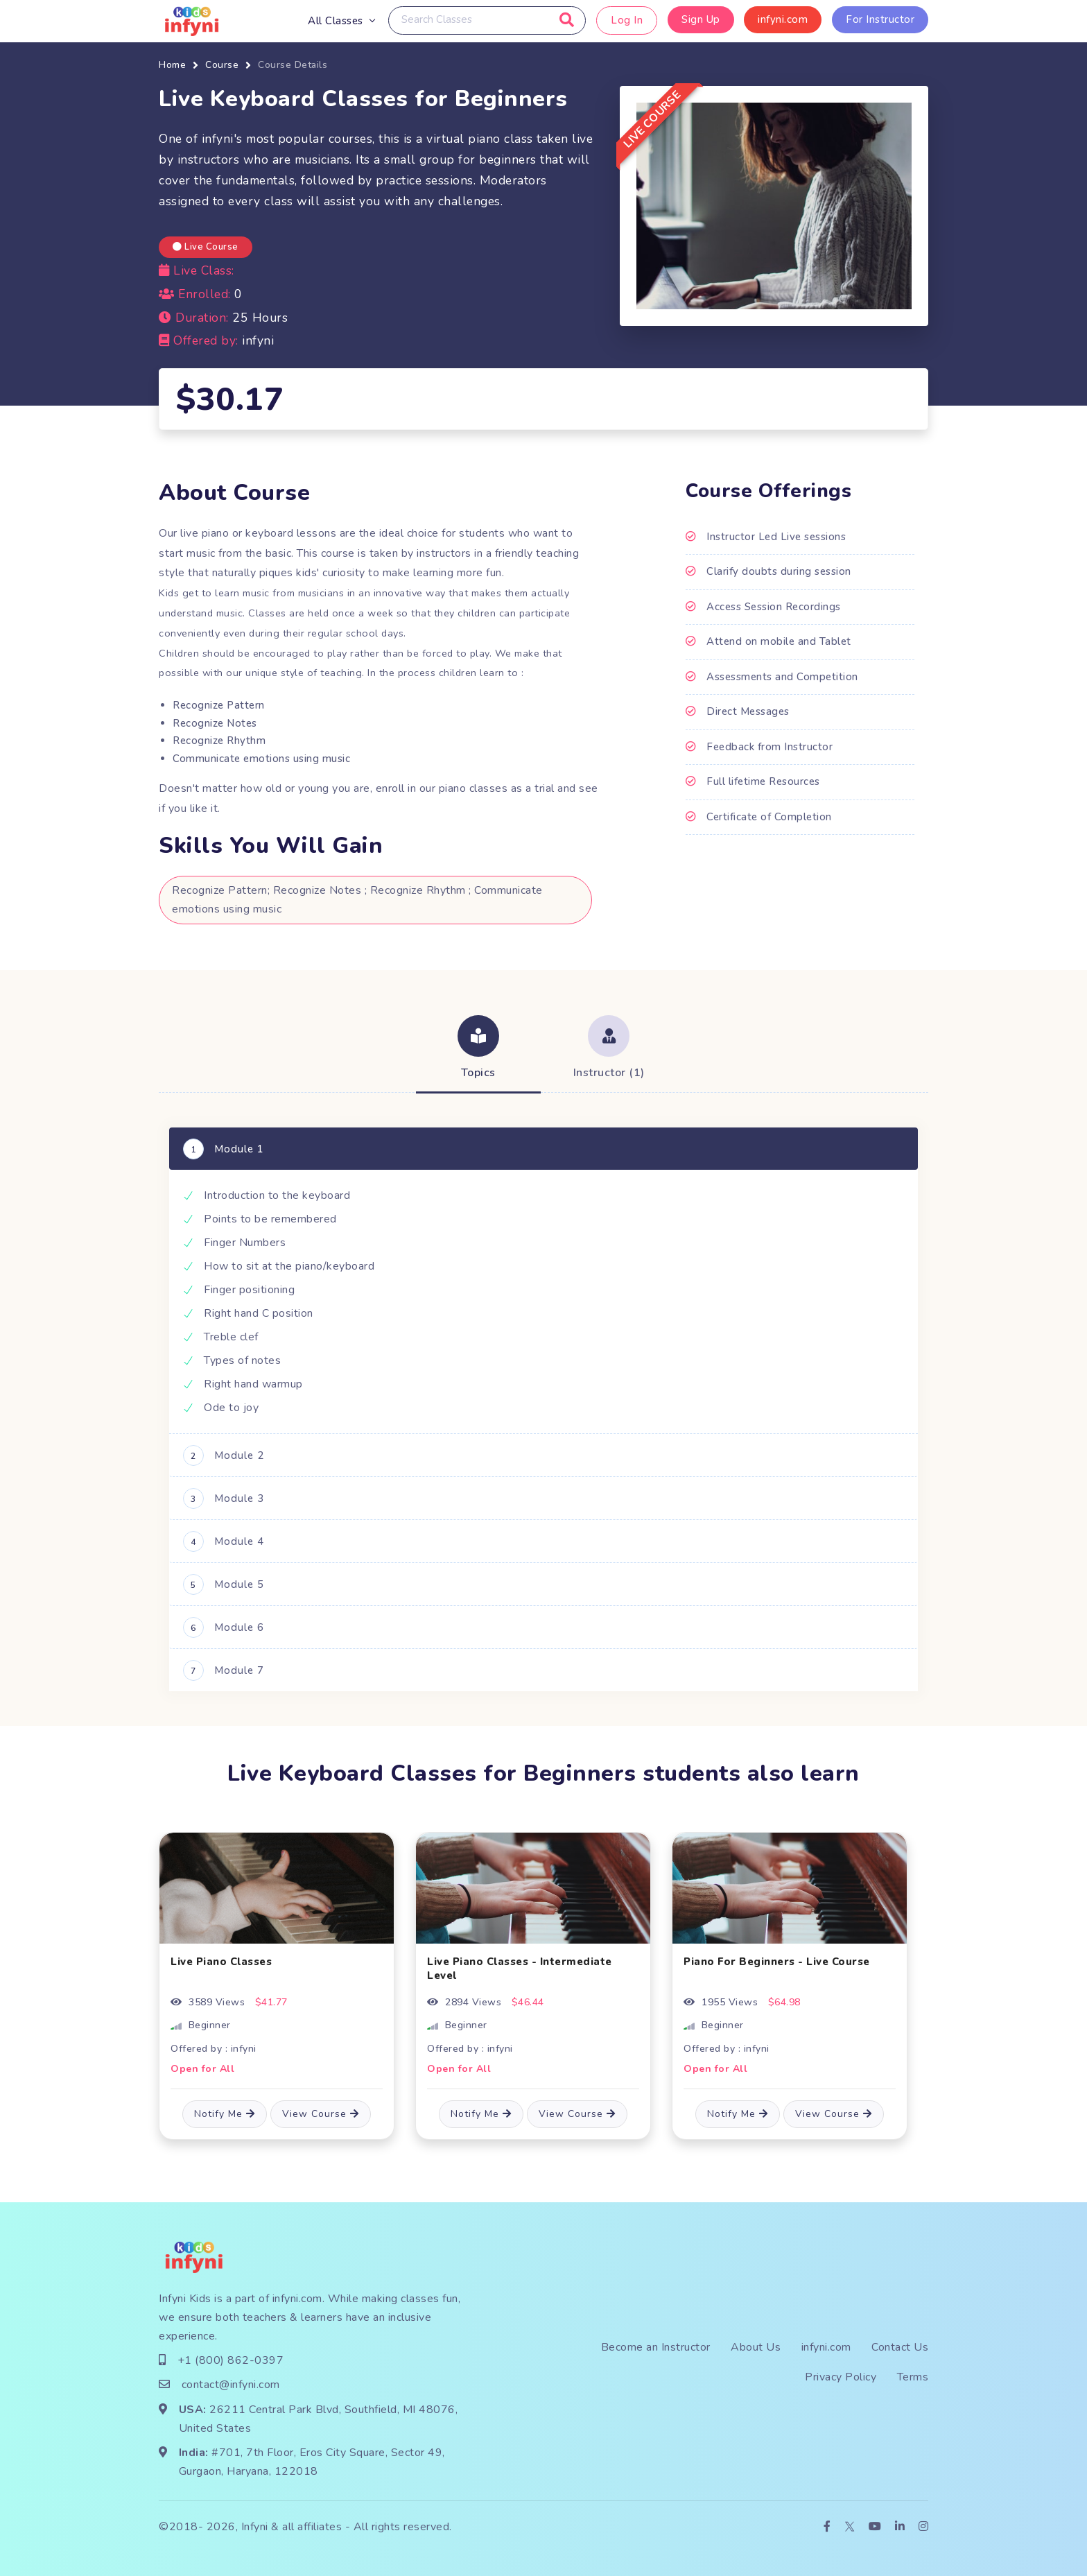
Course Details (292, 64)
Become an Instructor (656, 2347)
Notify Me (224, 2113)
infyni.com (783, 19)
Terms (913, 2377)
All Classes (335, 21)
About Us (756, 2347)
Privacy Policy (840, 2377)
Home (172, 64)
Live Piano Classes (221, 1962)
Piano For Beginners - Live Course (777, 1962)
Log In (627, 20)
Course (221, 64)
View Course (320, 2113)
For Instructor (880, 19)
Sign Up (700, 19)
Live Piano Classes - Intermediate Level (519, 1968)
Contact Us (899, 2347)
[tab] (478, 1049)
